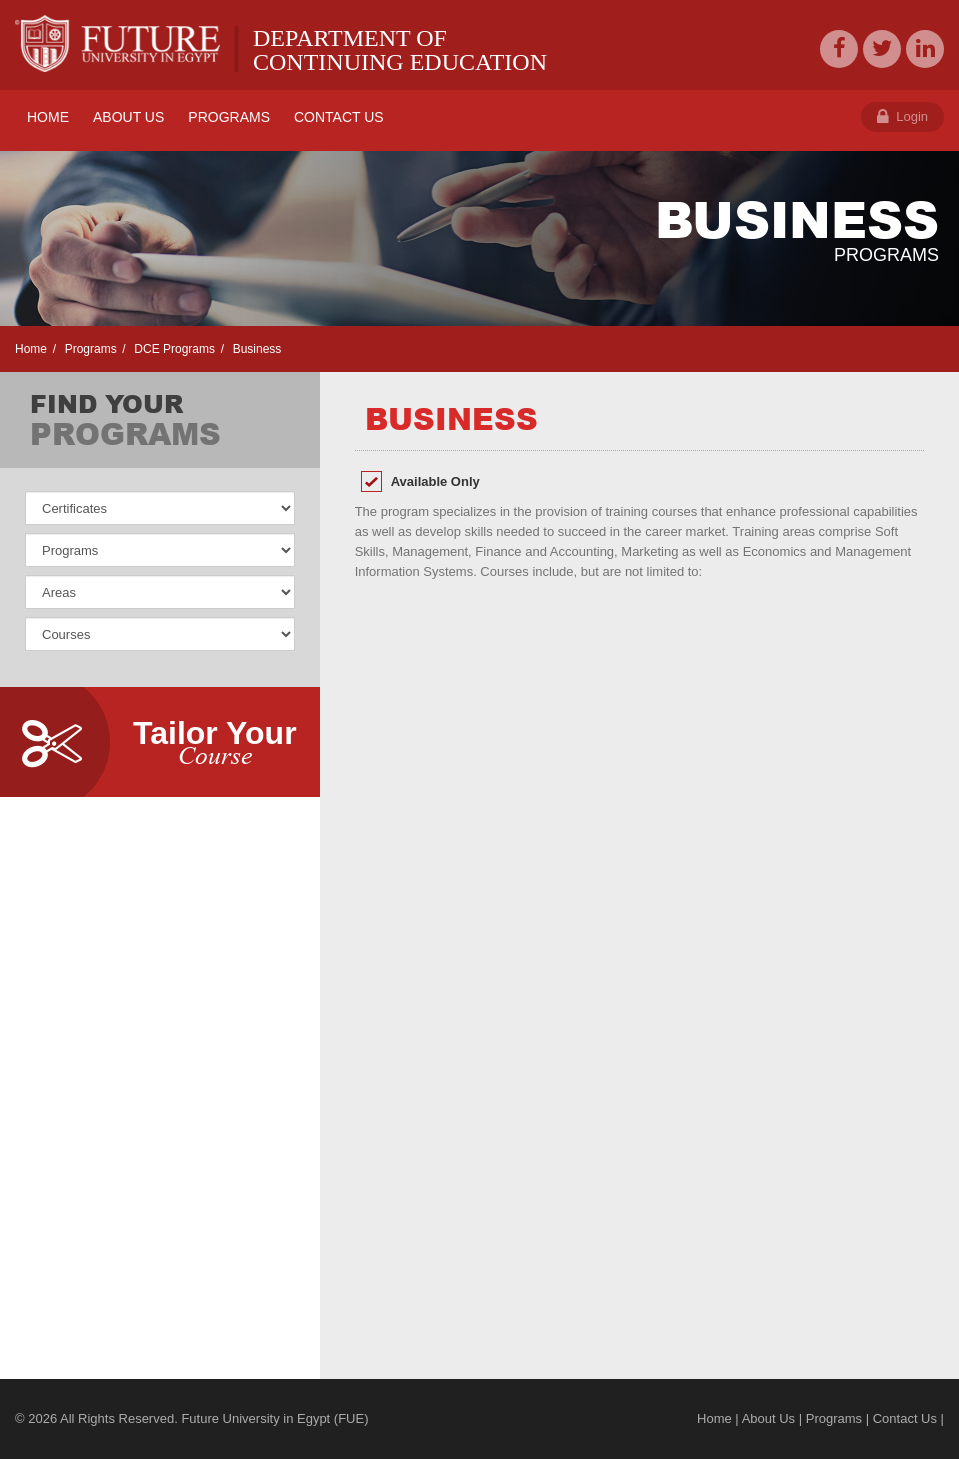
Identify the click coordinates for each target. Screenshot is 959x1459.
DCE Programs (173, 349)
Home (31, 349)
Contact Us (905, 1418)
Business (255, 349)
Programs (88, 349)
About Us (768, 1418)
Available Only (435, 481)
